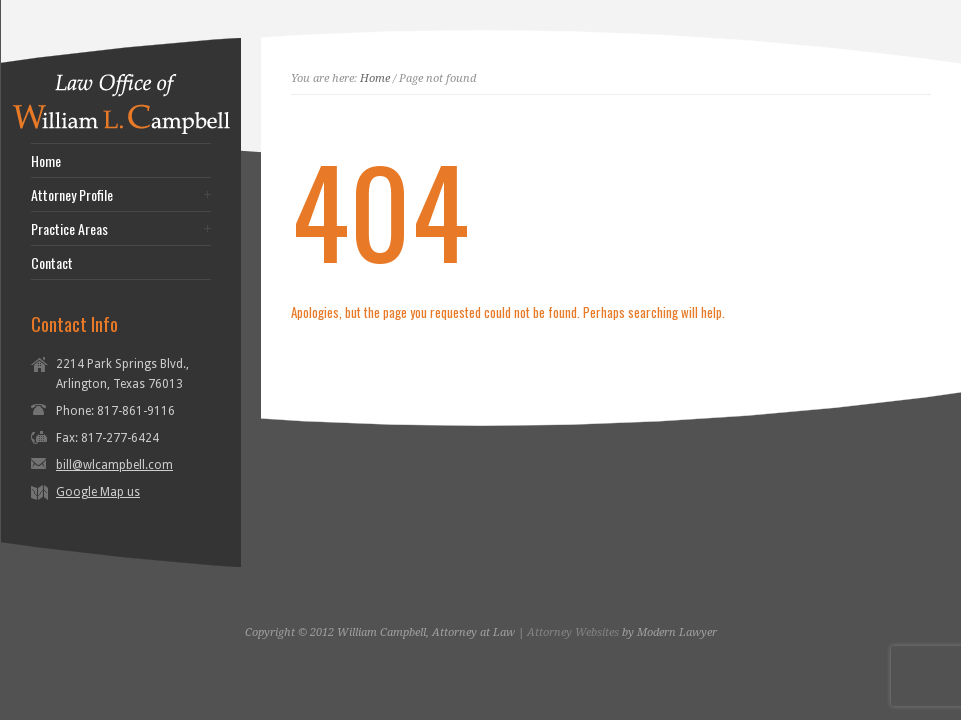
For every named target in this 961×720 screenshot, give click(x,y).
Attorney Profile (72, 195)
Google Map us (98, 492)
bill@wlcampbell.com (114, 465)
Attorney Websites (573, 632)
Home (46, 161)
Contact (52, 263)
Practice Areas (69, 229)
